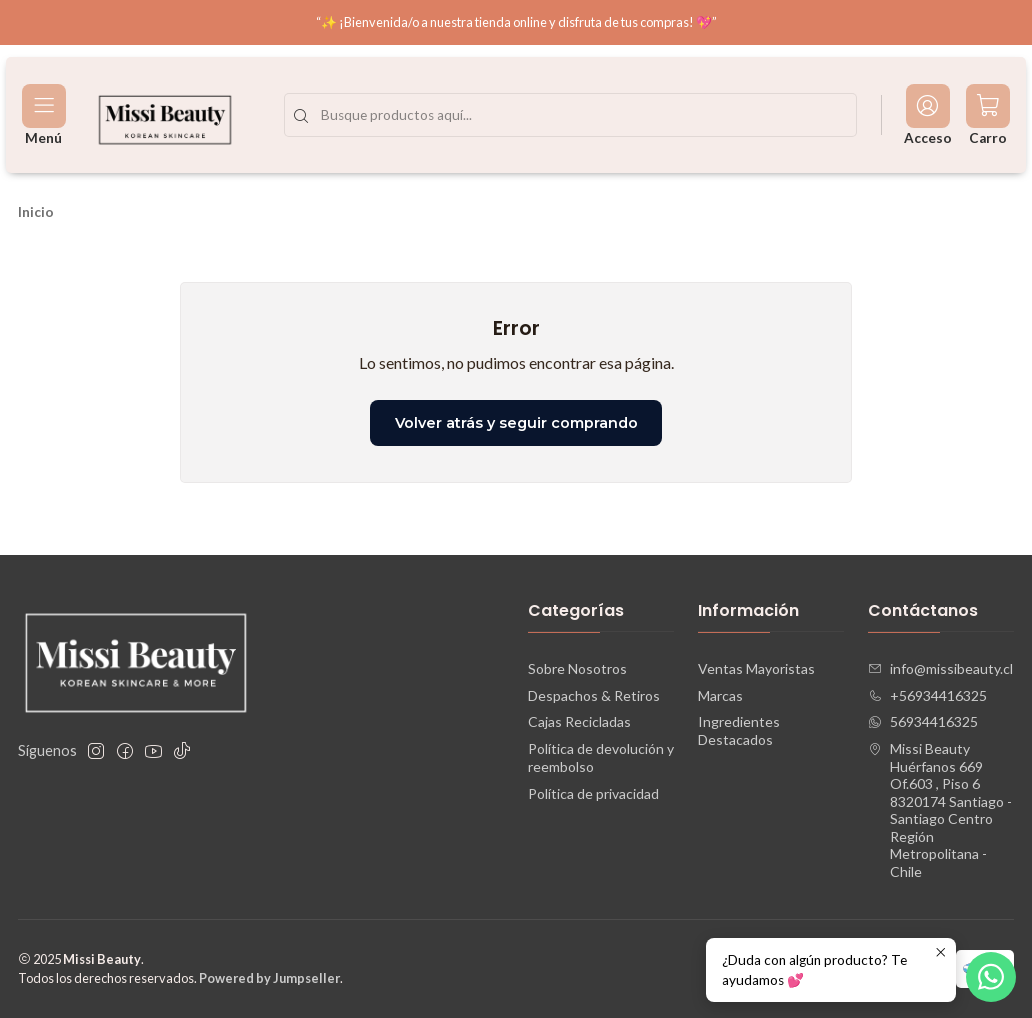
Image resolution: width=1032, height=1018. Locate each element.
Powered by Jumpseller (269, 978)
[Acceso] (928, 115)
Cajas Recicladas (579, 721)
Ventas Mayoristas (756, 668)
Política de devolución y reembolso (601, 757)
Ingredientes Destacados (739, 730)
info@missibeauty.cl (940, 668)
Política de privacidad (593, 793)
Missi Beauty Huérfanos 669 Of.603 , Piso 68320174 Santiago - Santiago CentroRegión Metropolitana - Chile (940, 810)
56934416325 (923, 721)
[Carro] (988, 115)
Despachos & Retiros (594, 695)
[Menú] (44, 115)
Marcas (720, 695)
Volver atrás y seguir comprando (516, 423)
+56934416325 (927, 695)
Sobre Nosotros (577, 668)
